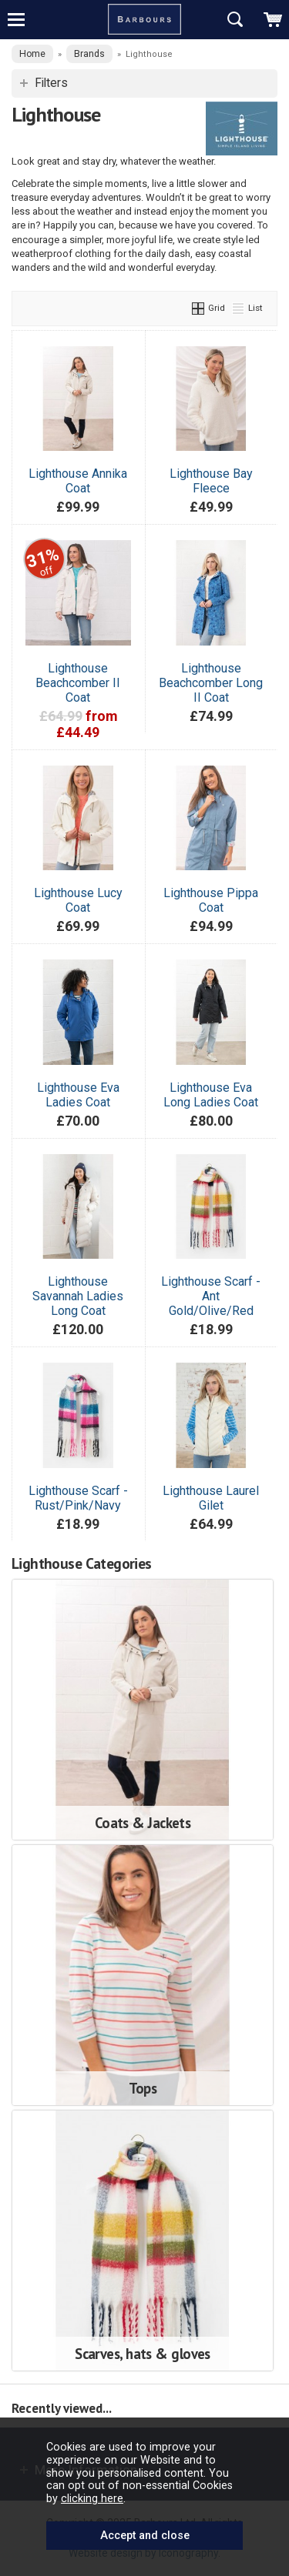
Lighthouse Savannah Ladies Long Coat (77, 1296)
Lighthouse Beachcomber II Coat (77, 683)
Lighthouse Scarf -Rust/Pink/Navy (78, 1498)
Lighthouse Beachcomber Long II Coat (211, 683)
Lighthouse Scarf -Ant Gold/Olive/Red (210, 1296)
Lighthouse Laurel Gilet (211, 1498)
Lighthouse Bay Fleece (211, 481)
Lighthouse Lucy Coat (78, 900)
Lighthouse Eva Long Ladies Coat (210, 1094)
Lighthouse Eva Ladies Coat (78, 1094)
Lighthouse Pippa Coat (210, 900)
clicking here (92, 2498)
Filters (51, 83)
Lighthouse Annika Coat (78, 481)
